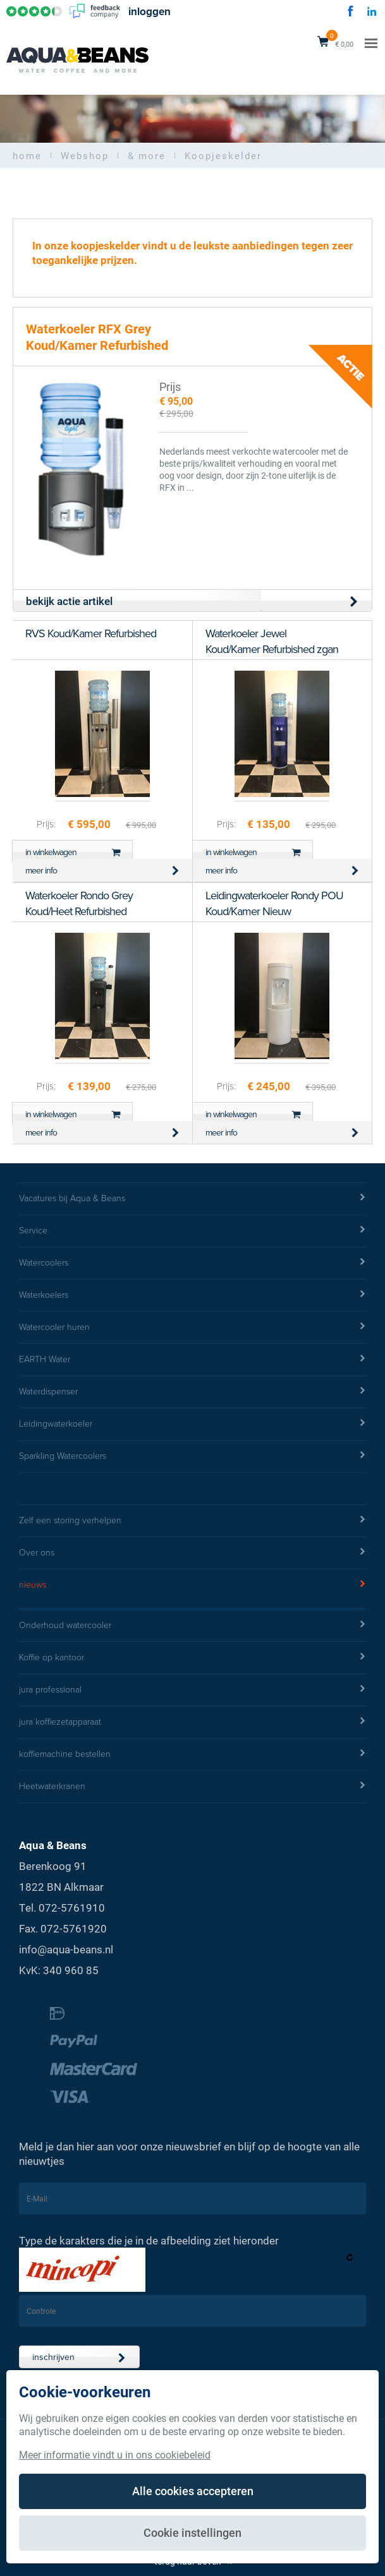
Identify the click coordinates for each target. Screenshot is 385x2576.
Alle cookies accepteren (193, 2490)
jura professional (192, 1690)
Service (192, 1231)
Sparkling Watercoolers (192, 1456)
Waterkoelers (192, 1295)
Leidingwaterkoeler (192, 1424)
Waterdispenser (192, 1392)
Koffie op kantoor (192, 1658)
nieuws (192, 1585)
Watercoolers (192, 1263)
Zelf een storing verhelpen (192, 1521)
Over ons (192, 1553)
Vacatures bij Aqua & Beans (192, 1199)
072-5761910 (72, 1907)
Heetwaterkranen (192, 1787)
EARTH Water (192, 1360)
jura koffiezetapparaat (192, 1722)
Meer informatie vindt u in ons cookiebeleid (115, 2454)
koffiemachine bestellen (192, 1754)
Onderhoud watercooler (192, 1625)
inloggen (149, 11)
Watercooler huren (192, 1327)
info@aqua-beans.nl (66, 1949)
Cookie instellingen (192, 2532)
